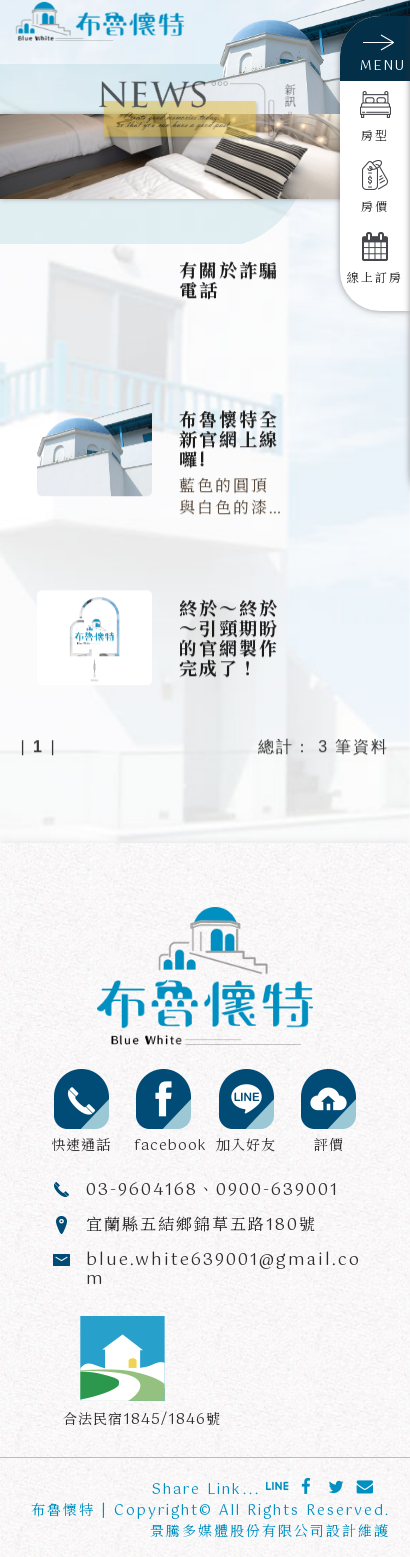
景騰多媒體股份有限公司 (238, 1532)
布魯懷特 (63, 1511)
